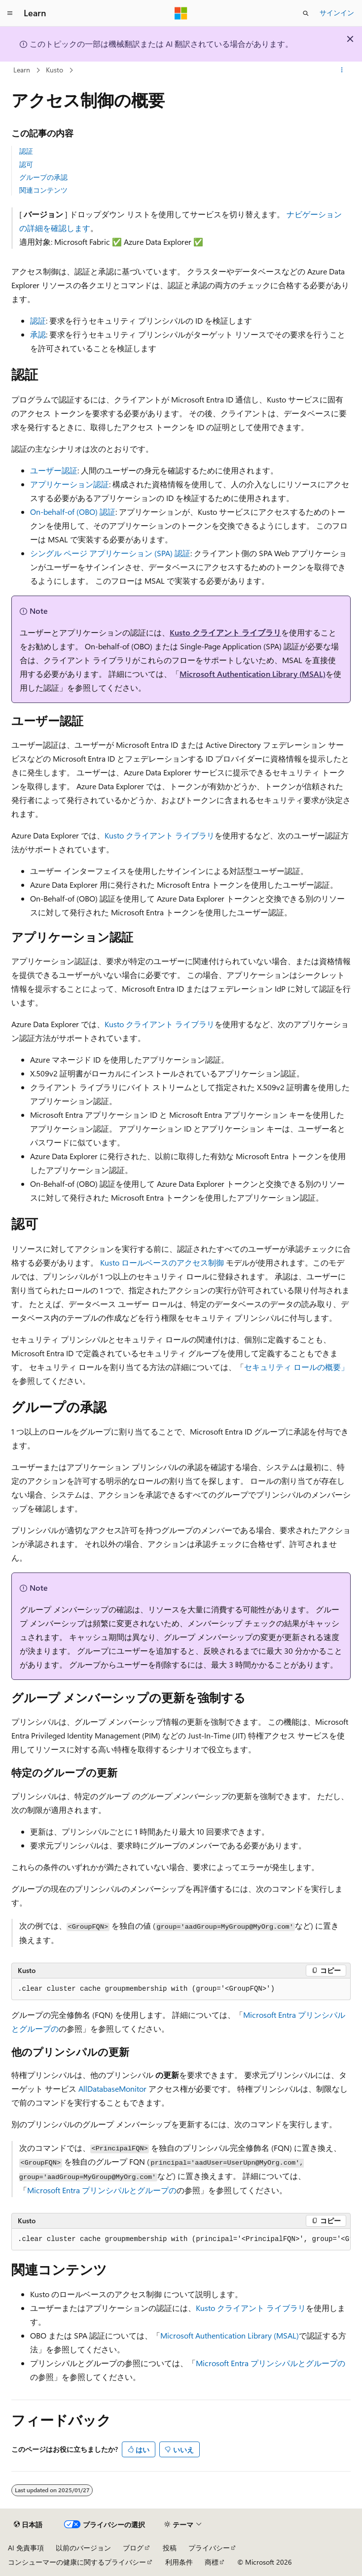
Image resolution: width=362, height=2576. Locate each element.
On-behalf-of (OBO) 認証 (72, 511)
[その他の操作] (342, 70)
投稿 (170, 2547)
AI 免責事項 (26, 2547)
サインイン (337, 12)
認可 (26, 164)
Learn (21, 69)
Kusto (54, 69)
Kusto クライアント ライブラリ (225, 632)
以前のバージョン (83, 2547)
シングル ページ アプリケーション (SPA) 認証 (110, 553)
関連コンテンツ (43, 190)
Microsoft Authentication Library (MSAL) (253, 674)
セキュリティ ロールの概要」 (296, 1367)
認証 (26, 151)
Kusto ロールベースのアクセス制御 (162, 1262)
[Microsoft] (181, 13)
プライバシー (209, 2547)
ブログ (133, 2547)
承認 (38, 334)
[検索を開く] (306, 13)
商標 (211, 2562)
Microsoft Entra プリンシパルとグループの (102, 2190)
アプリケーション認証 (69, 484)
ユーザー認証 (53, 470)
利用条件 (179, 2562)
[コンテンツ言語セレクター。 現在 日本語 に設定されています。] (28, 2525)
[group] (181, 2239)
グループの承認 (43, 177)
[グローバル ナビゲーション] (10, 13)
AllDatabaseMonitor (112, 2088)
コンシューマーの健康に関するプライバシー (77, 2562)
